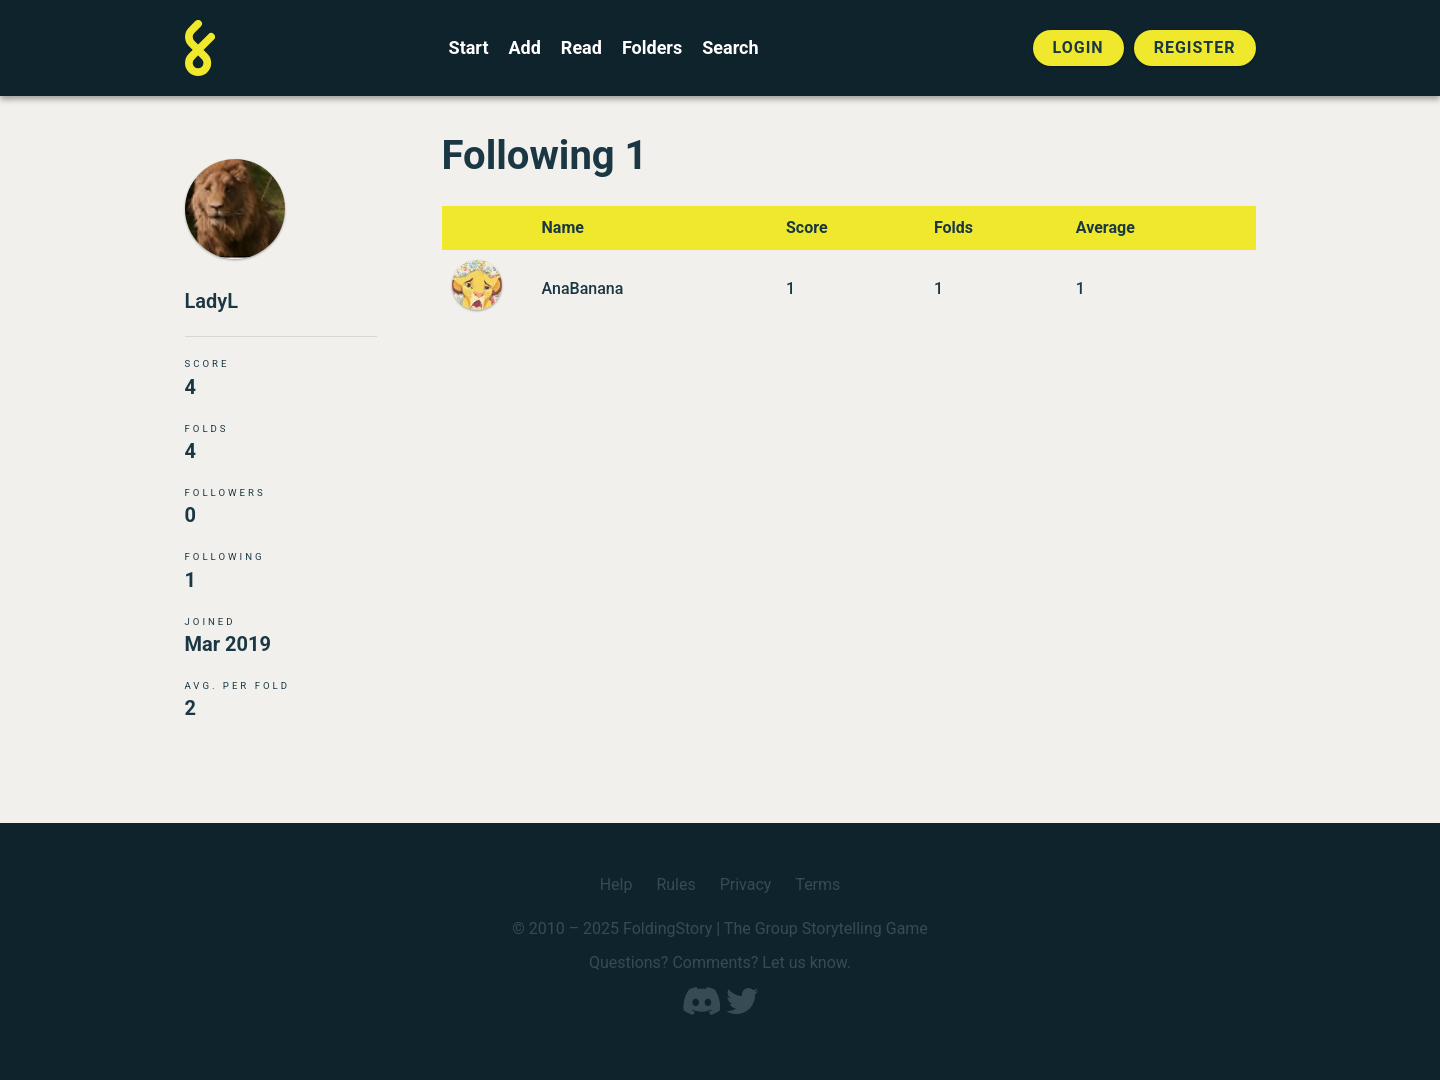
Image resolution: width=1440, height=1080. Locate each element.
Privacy (746, 884)
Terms (817, 884)
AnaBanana (583, 288)
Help (616, 884)
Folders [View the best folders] (652, 48)
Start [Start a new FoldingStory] (469, 48)
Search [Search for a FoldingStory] (730, 48)
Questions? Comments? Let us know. (720, 962)
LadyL (212, 301)
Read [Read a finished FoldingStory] (581, 48)
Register (1195, 47)
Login (1078, 47)
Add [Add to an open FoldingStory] (524, 48)
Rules (675, 884)
